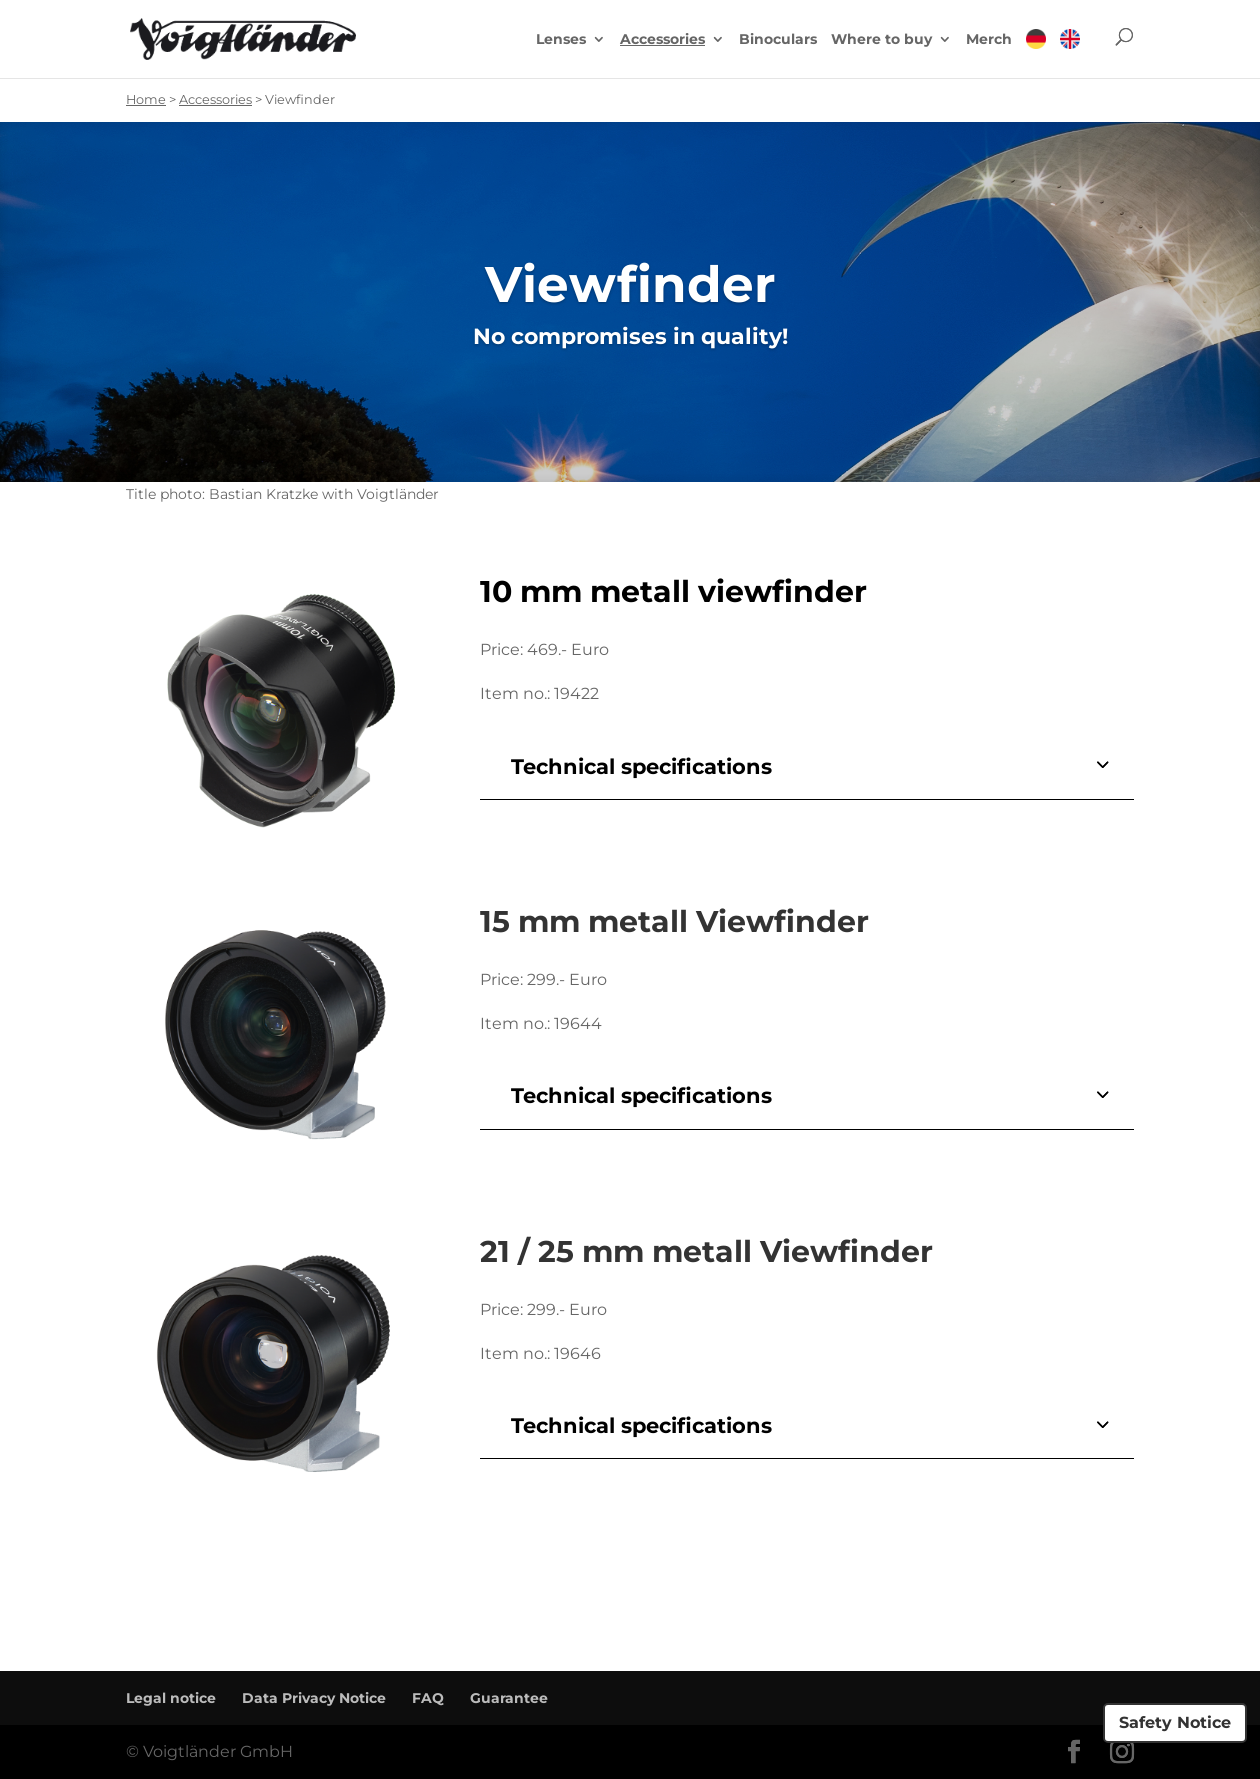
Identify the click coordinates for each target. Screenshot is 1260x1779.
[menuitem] (1036, 53)
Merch (989, 40)
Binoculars (778, 40)
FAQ (428, 1698)
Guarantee (509, 1698)
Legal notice (171, 1698)
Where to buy (881, 40)
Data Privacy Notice (314, 1698)
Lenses (561, 40)
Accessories (662, 40)
